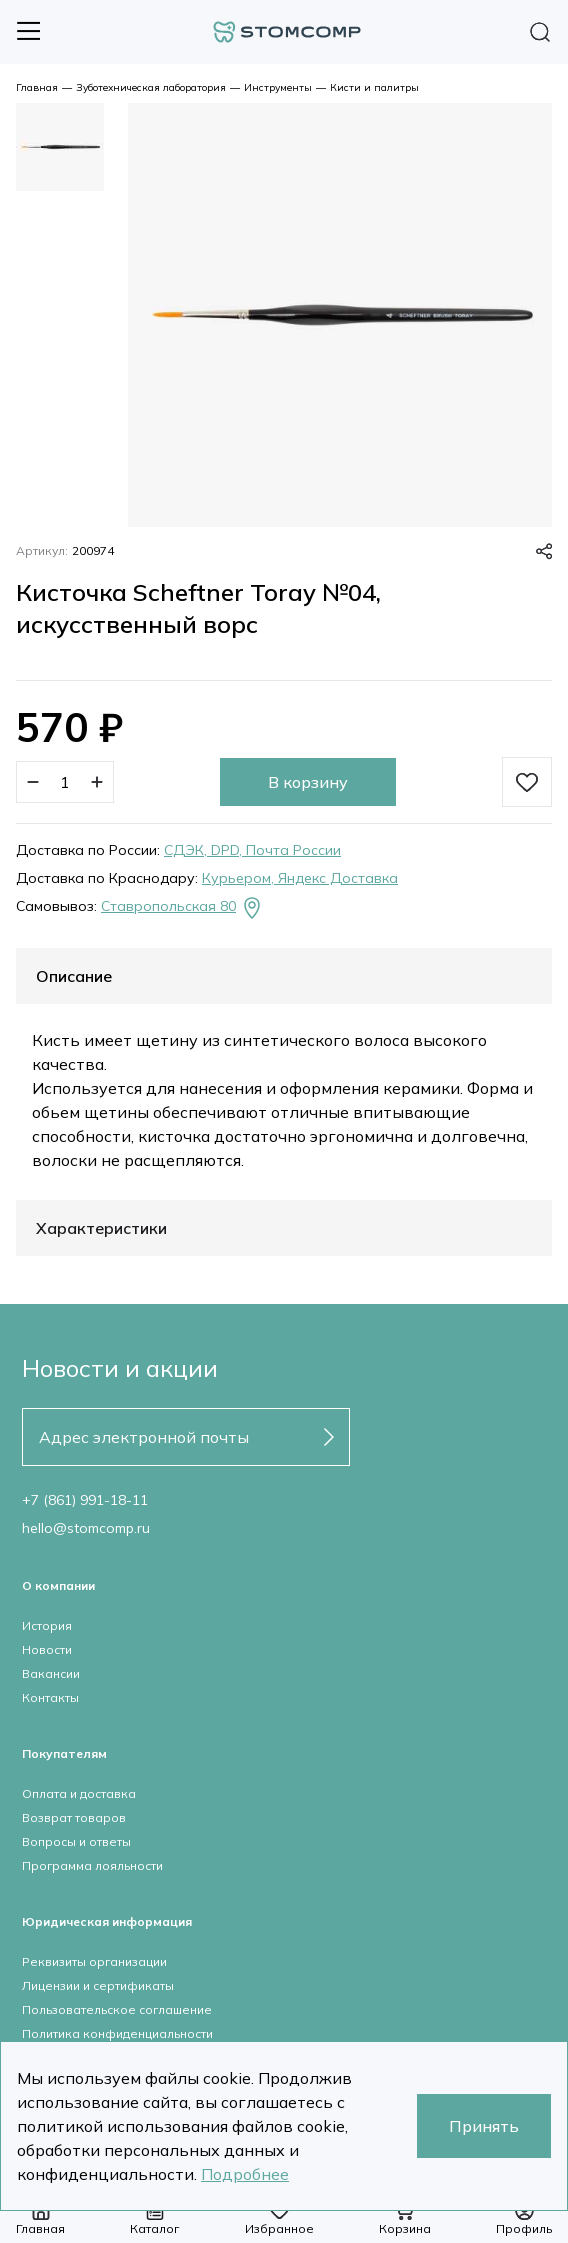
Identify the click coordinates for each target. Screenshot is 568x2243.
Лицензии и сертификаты (98, 1985)
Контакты (50, 1697)
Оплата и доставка (79, 1793)
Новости (47, 1649)
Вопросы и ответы (76, 1841)
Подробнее (245, 2174)
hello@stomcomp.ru (86, 1528)
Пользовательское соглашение (117, 2009)
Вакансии (51, 1673)
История (47, 1625)
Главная (37, 87)
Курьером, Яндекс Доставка (300, 878)
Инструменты (278, 87)
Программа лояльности (92, 1865)
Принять (484, 2126)
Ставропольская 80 (182, 908)
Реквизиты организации (94, 1961)
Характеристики (101, 1228)
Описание (74, 976)
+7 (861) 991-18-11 (85, 1500)
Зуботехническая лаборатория (151, 87)
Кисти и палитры (374, 87)
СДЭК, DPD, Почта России (252, 850)
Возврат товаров (74, 1817)
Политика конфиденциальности (117, 2033)
